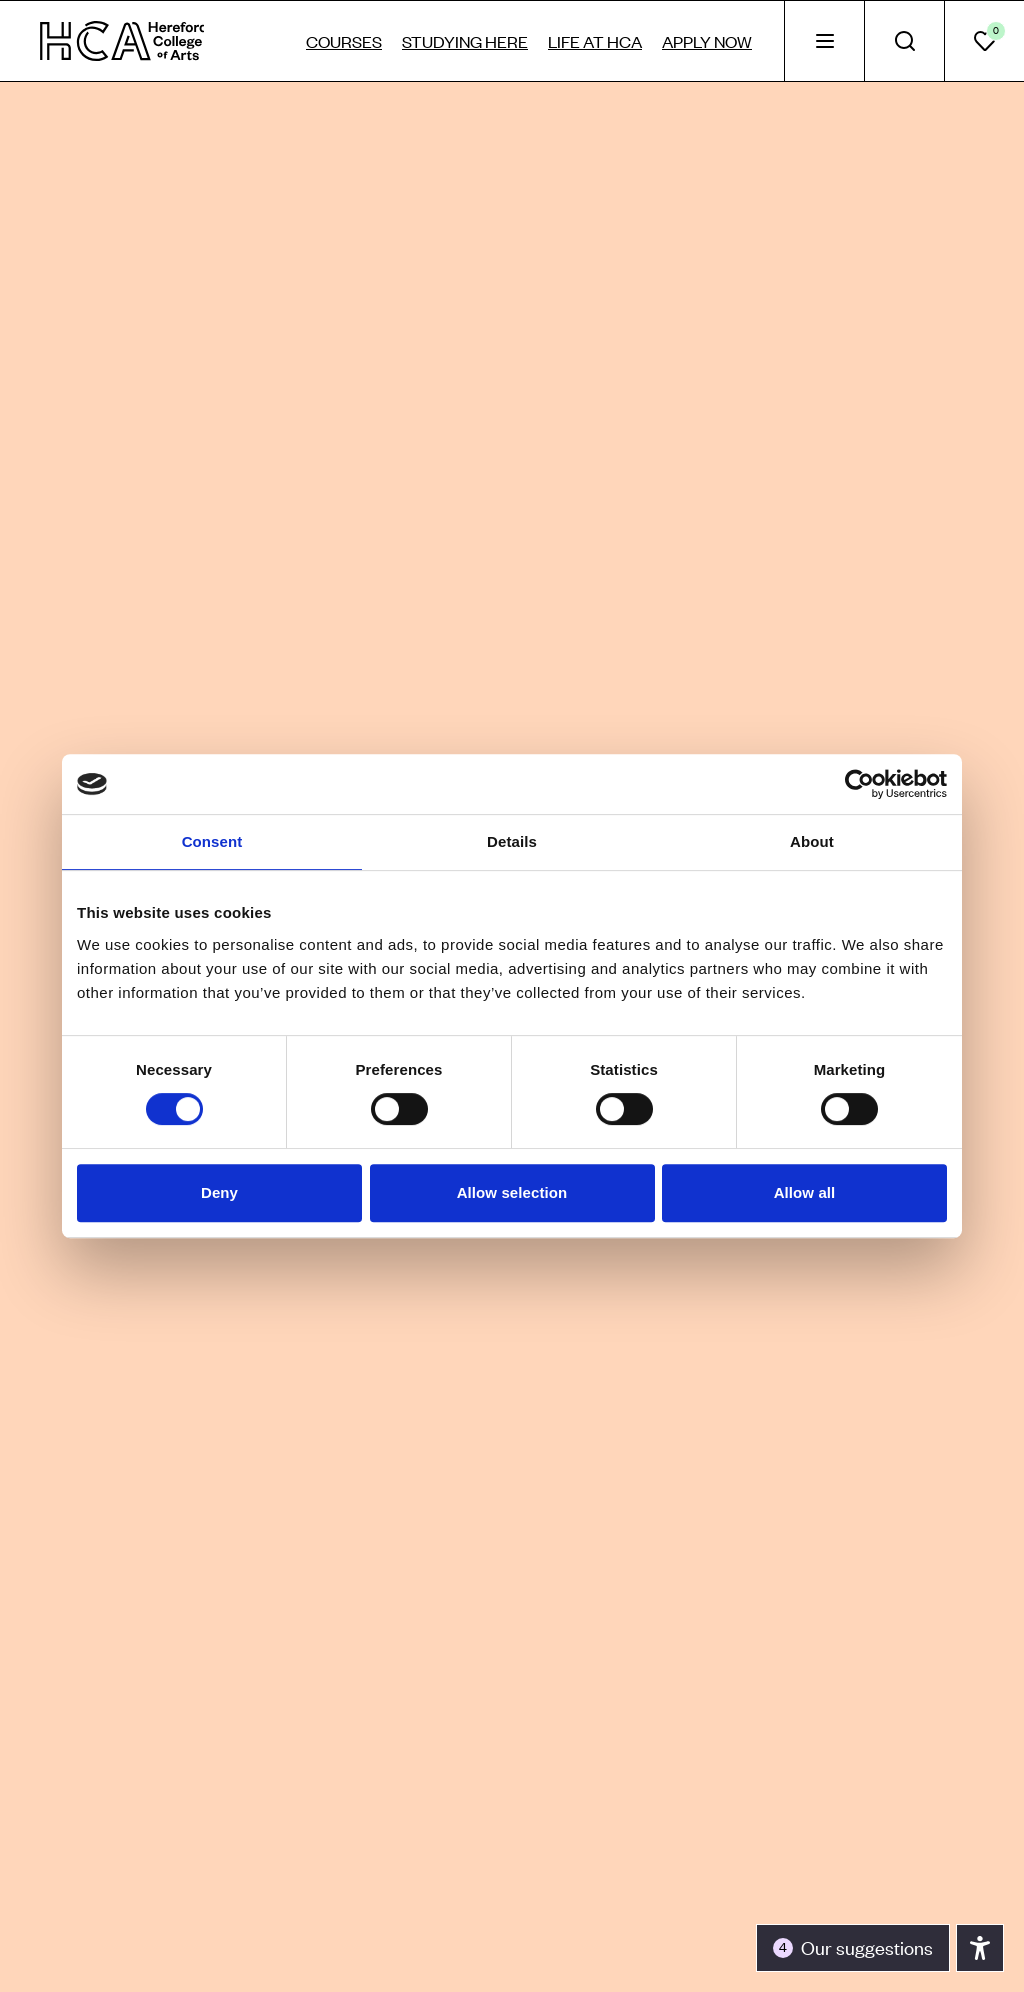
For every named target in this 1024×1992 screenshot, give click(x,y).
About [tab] (812, 841)
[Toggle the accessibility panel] (853, 1948)
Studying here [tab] (465, 41)
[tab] (824, 41)
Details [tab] (512, 841)
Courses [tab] (344, 41)
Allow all (805, 1192)
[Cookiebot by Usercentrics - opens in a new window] (859, 784)
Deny (219, 1192)
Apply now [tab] (707, 41)
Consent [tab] (212, 841)
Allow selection (512, 1192)
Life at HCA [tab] (595, 41)
